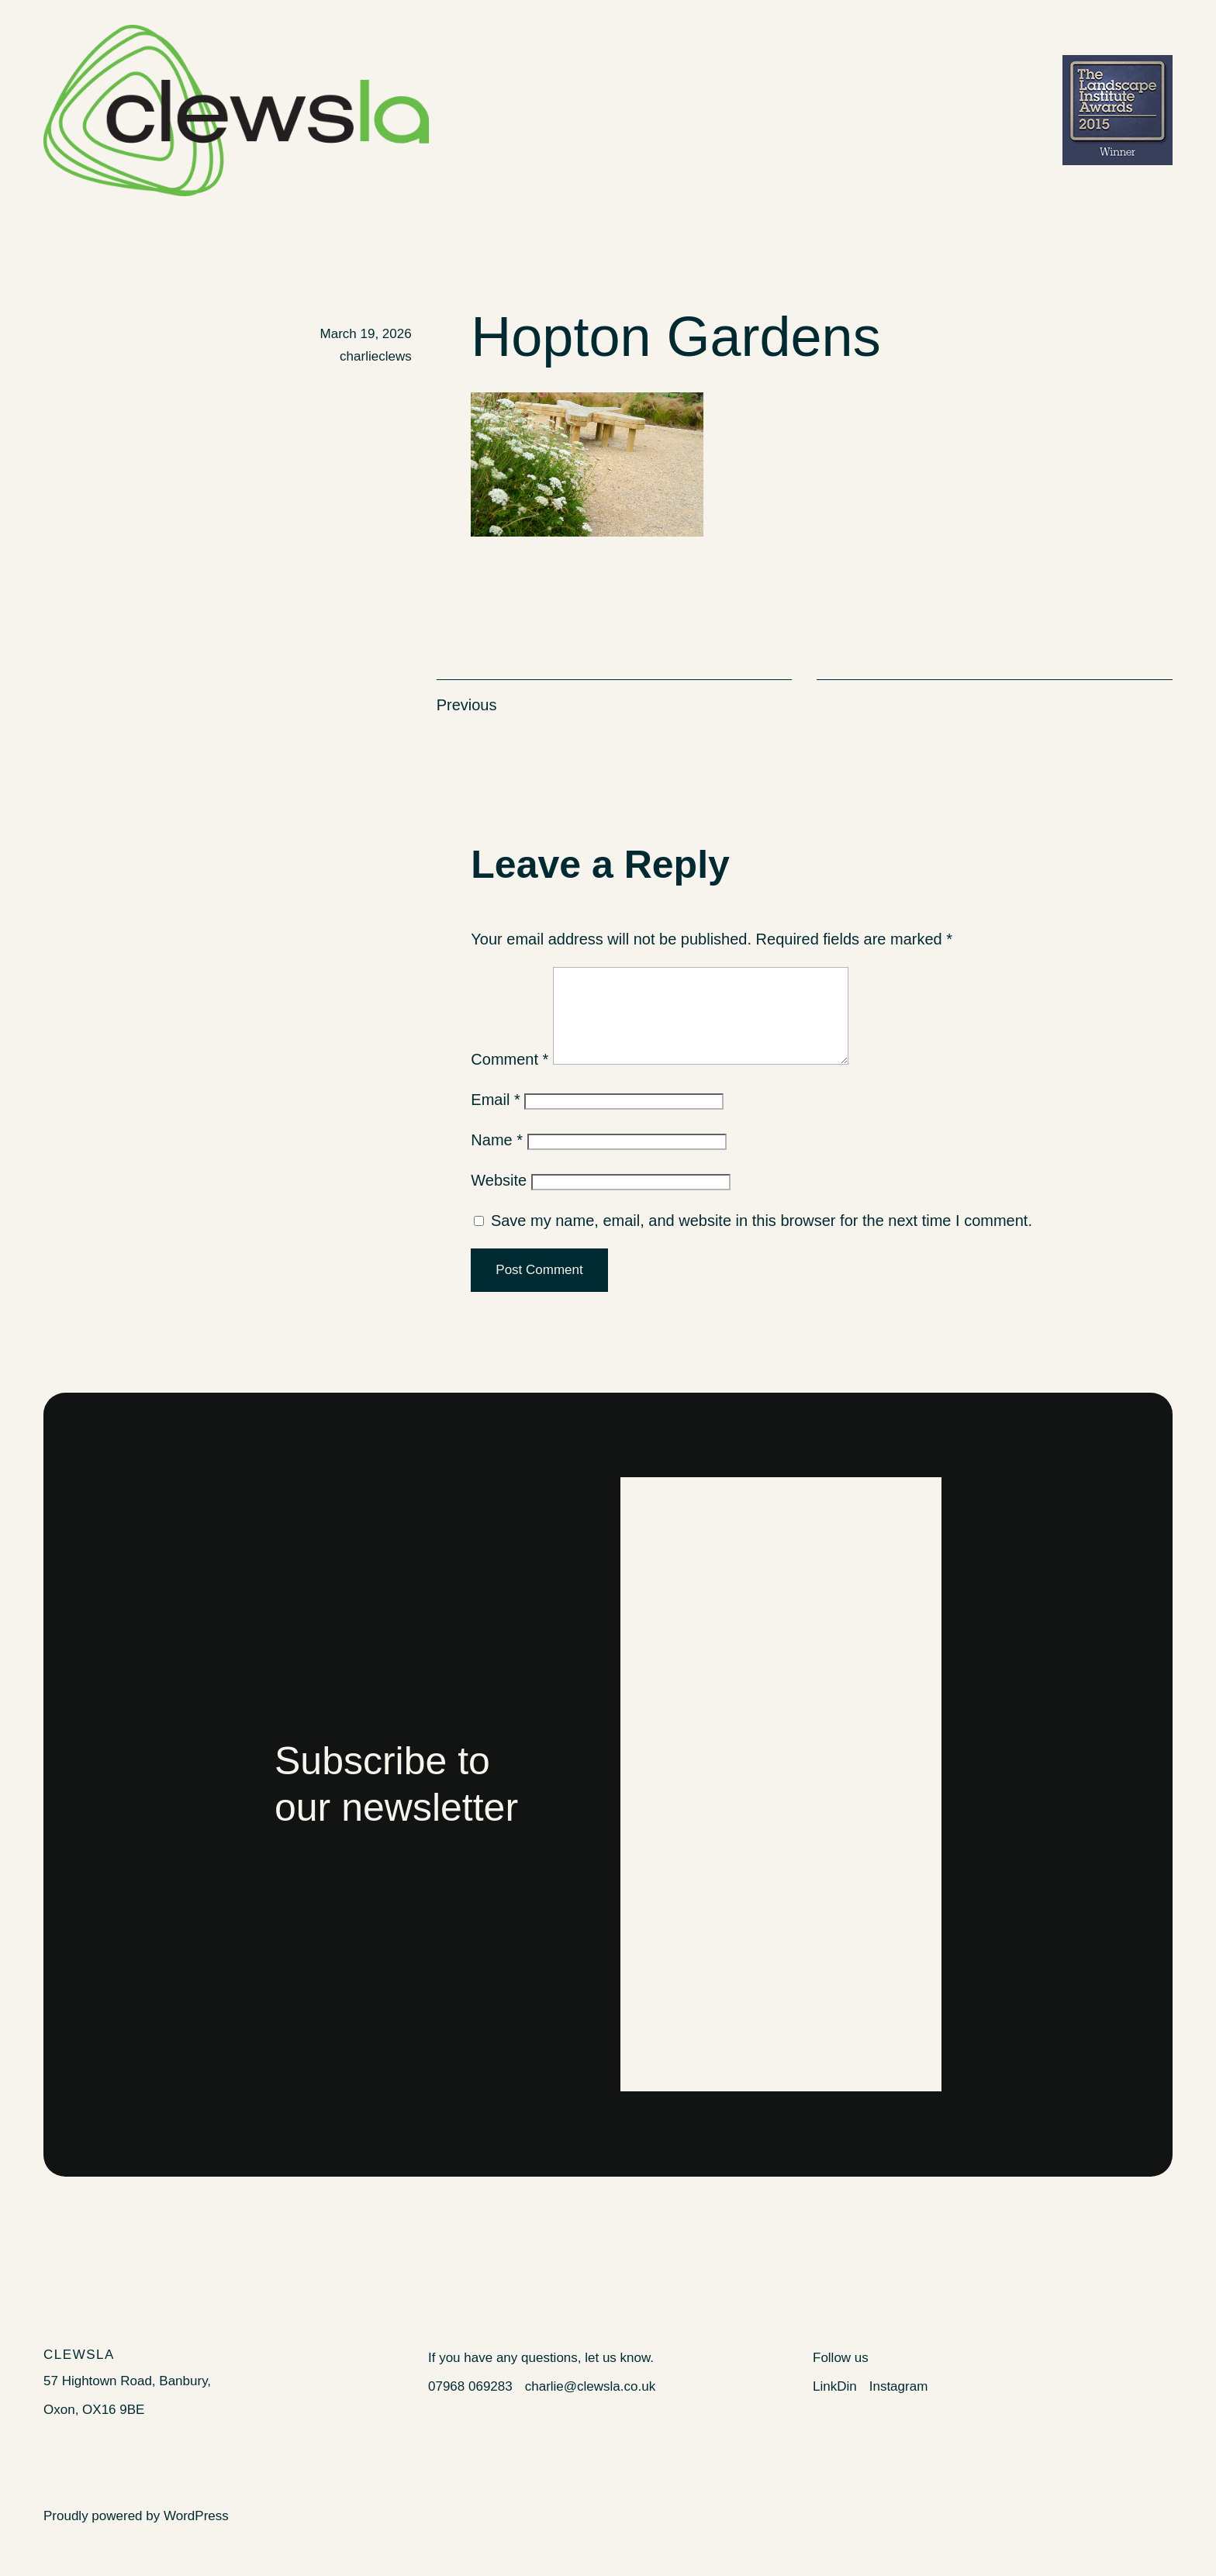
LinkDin (835, 2405)
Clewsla (79, 2373)
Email (495, 1118)
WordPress (196, 2534)
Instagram (898, 2405)
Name (497, 1158)
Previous (467, 704)
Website (499, 1198)
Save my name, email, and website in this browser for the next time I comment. (761, 1239)
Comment (509, 1077)
